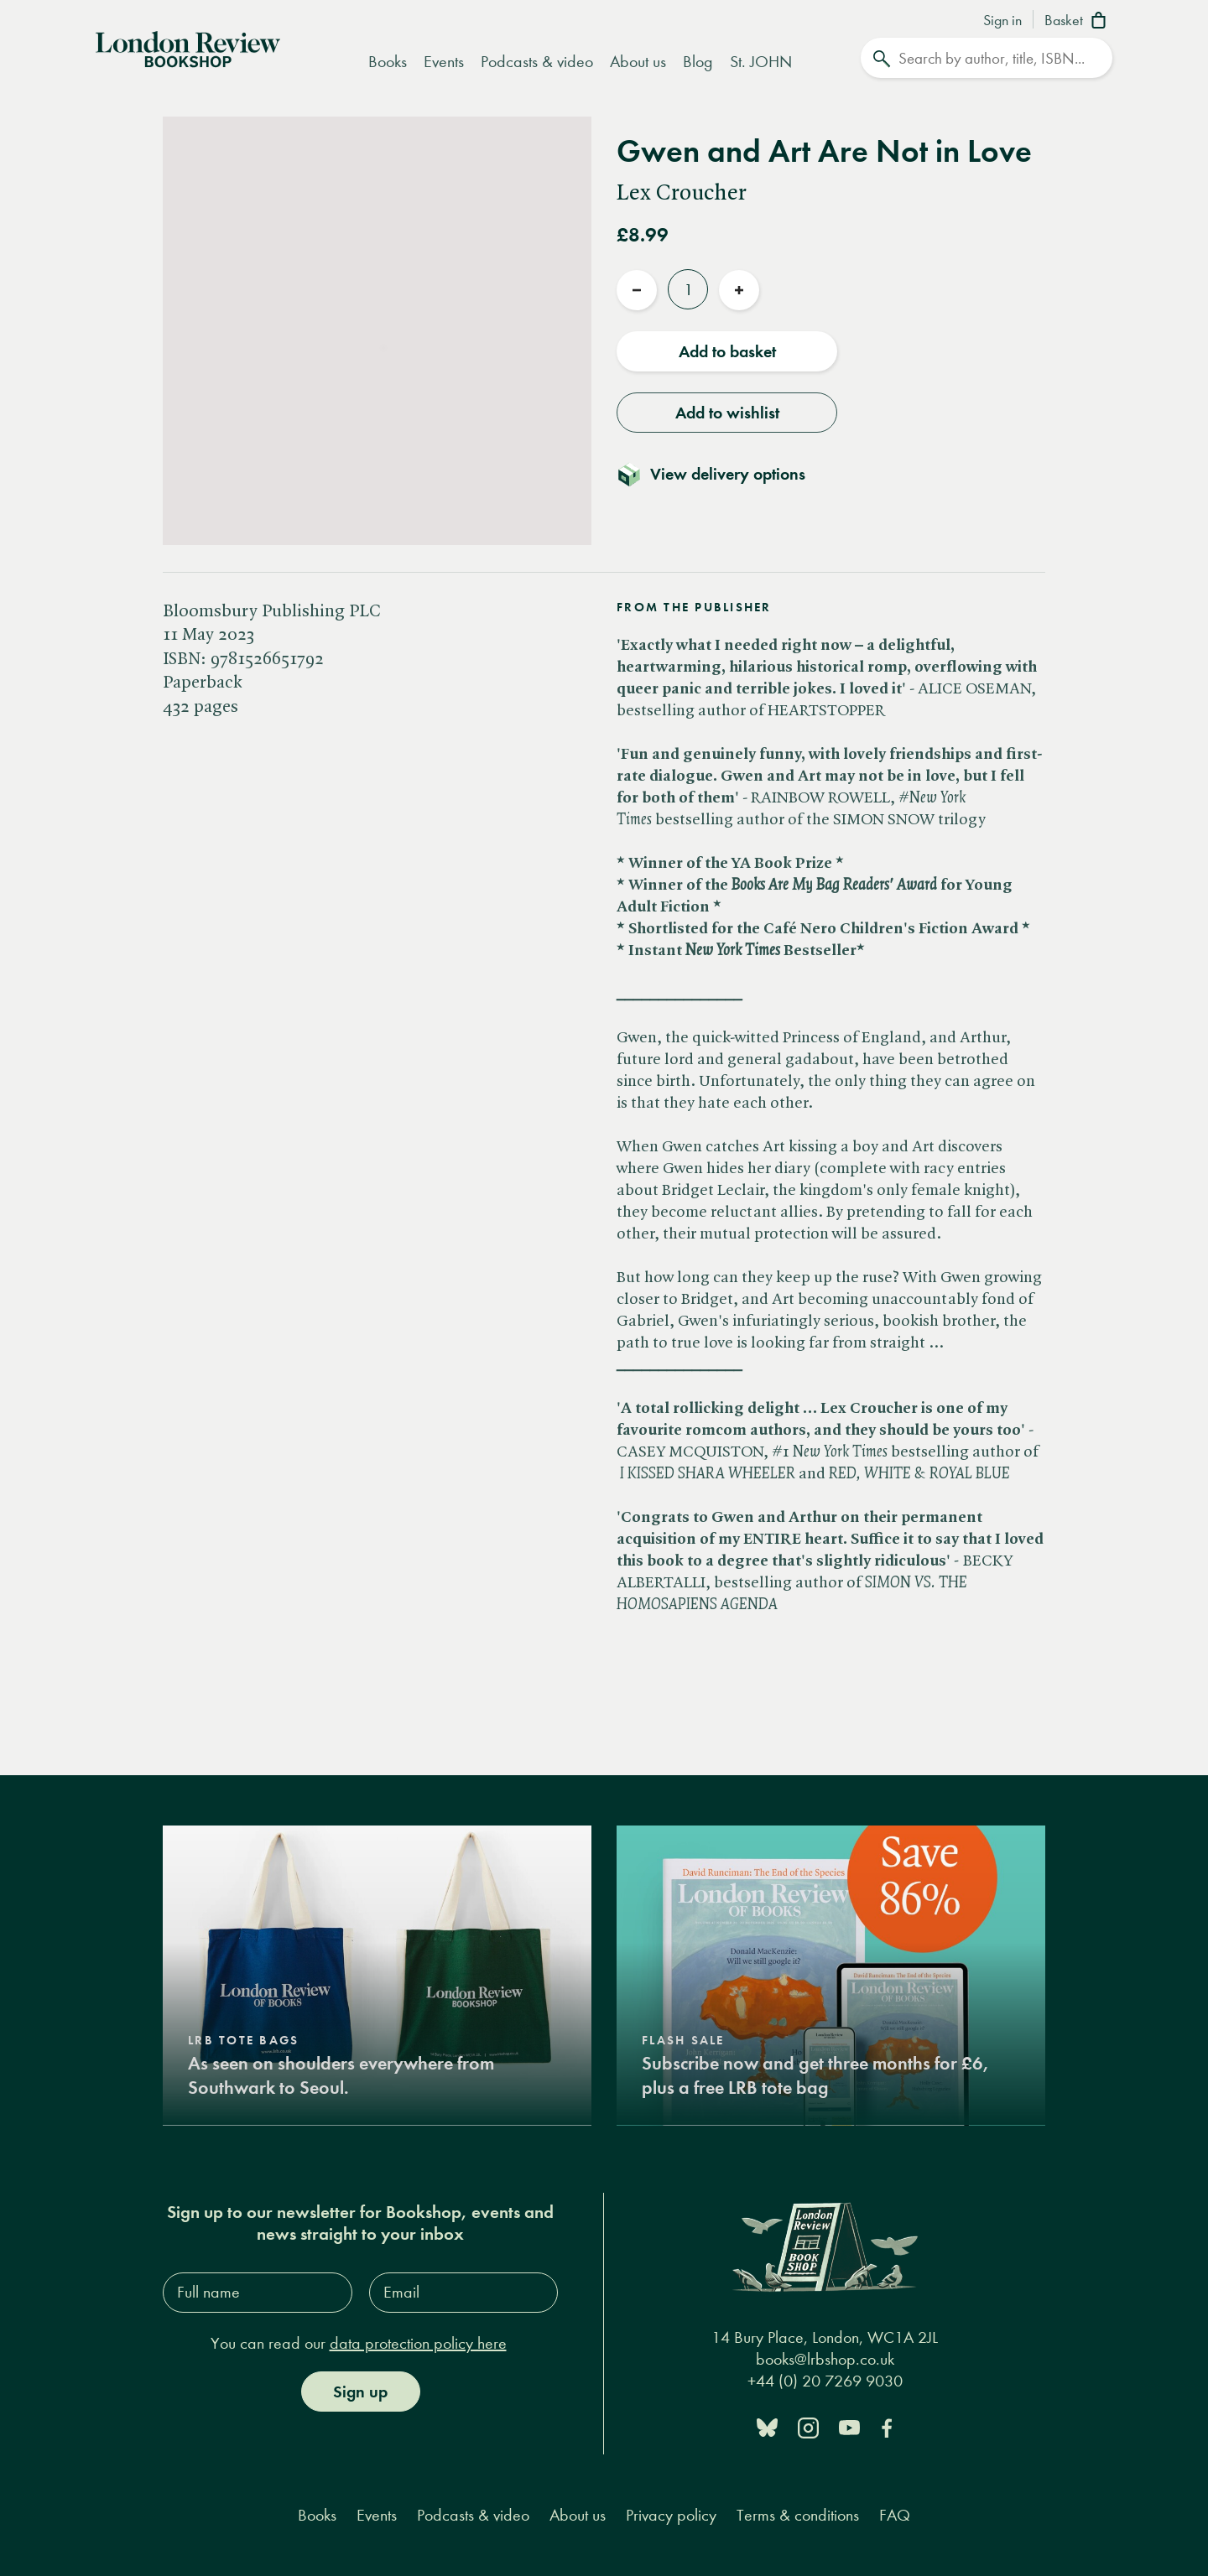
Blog (698, 61)
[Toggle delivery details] (721, 474)
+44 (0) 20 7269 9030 (825, 2380)
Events (444, 61)
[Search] (986, 58)
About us (638, 61)
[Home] (188, 47)
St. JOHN (761, 61)
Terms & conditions (798, 2514)
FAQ (894, 2514)
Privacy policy (671, 2514)
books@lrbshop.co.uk (825, 2358)
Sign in (1002, 21)
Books (387, 61)
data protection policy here (418, 2342)
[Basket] (1078, 21)
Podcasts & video (537, 61)
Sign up (360, 2391)
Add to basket (727, 351)
